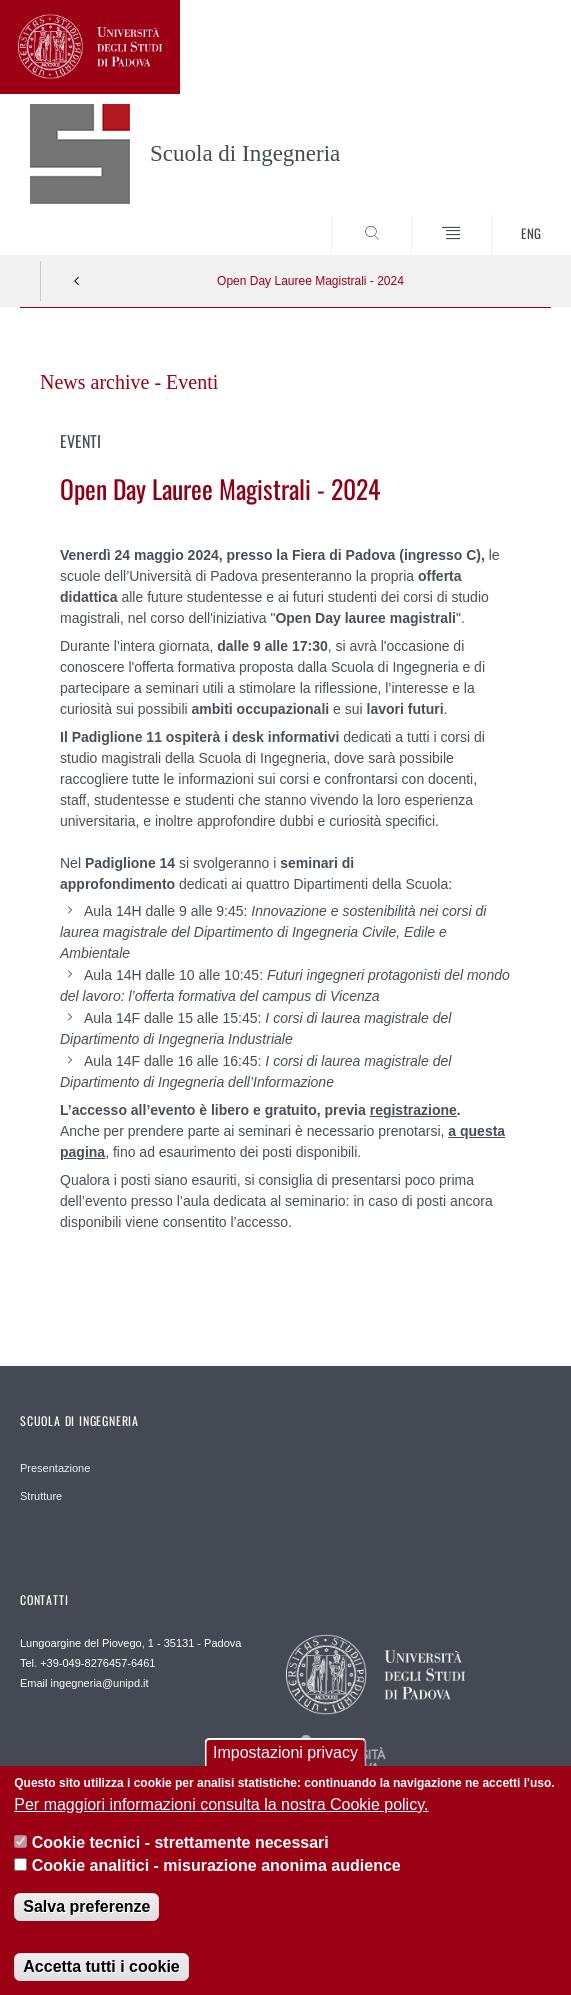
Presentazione (55, 1468)
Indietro (77, 281)
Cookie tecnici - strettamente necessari (180, 1856)
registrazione (413, 1110)
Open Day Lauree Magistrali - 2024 (310, 281)
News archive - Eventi (129, 382)
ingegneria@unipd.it (100, 1683)
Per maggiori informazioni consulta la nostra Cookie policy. (221, 1818)
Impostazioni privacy (285, 1767)
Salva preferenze (86, 1920)
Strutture (41, 1496)
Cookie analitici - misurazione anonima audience (216, 1879)
